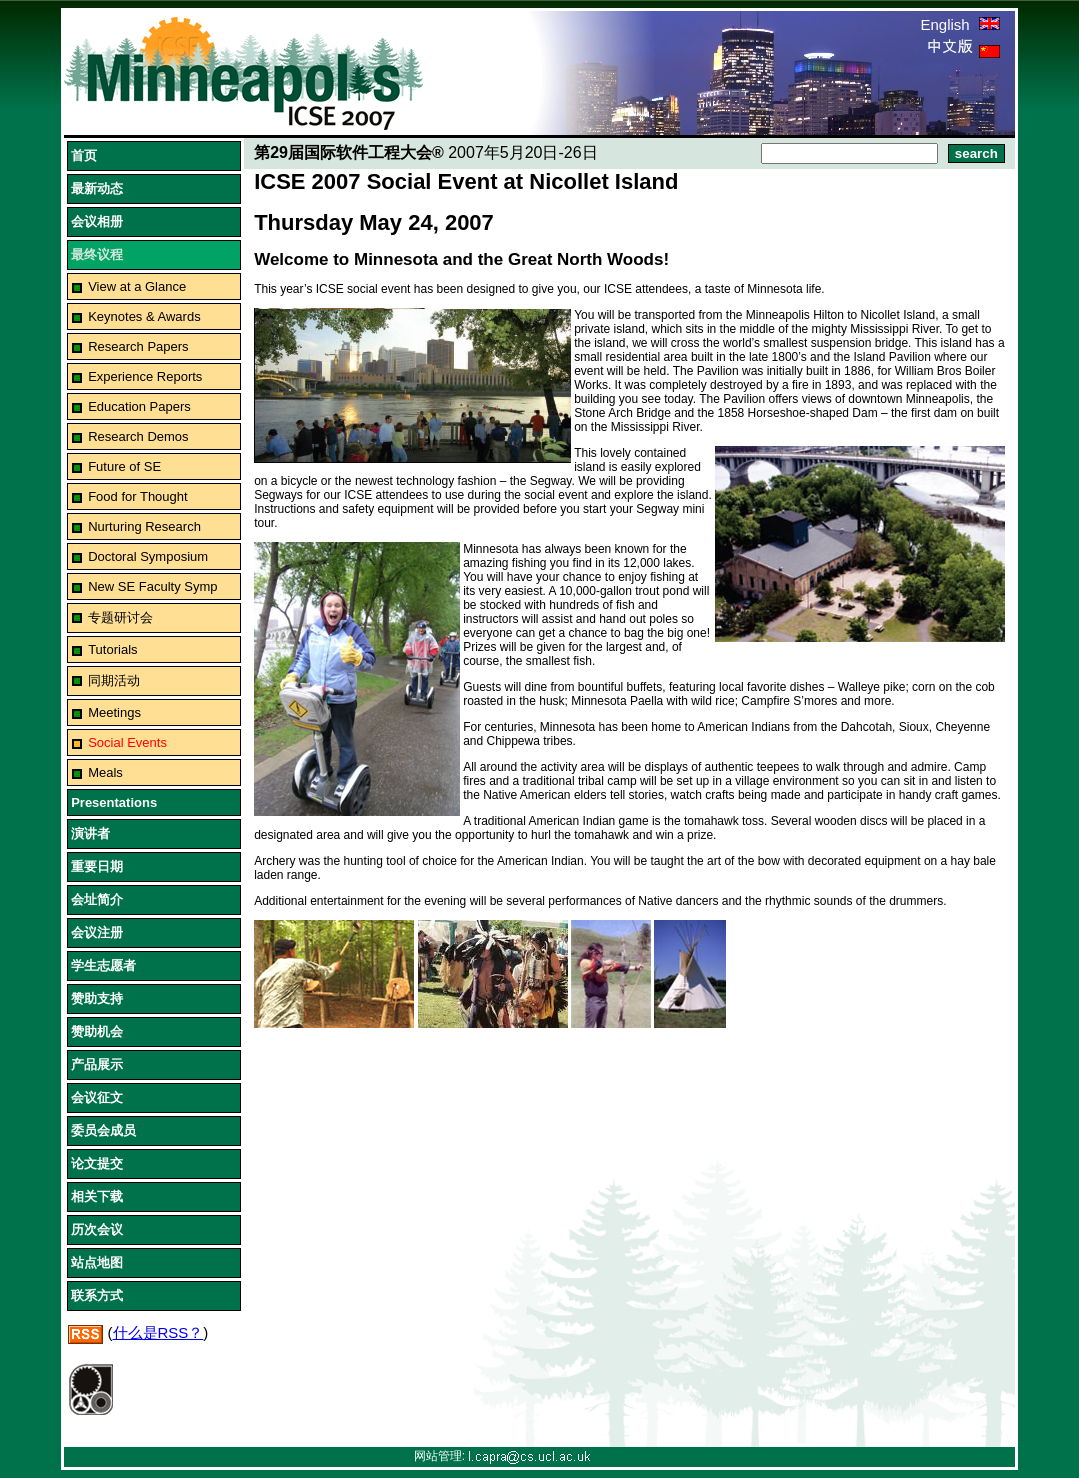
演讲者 (90, 833)
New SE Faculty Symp (152, 586)
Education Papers (139, 406)
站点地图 (97, 1262)
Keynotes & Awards (144, 316)
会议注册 (97, 932)
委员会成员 (103, 1130)
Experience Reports (145, 376)
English (959, 24)
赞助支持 (97, 998)
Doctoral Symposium (148, 556)
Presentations (114, 802)
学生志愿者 (103, 965)
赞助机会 (97, 1031)
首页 (84, 155)
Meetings (114, 712)
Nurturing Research (144, 526)
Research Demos (138, 436)
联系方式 (97, 1295)
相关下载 (97, 1196)
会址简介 (97, 899)
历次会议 (97, 1229)
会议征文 (97, 1097)
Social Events (127, 742)
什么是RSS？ (158, 1332)
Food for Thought (138, 496)
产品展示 (97, 1064)
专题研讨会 (120, 617)
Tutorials (112, 649)
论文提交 (97, 1163)
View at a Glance (137, 286)
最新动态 (97, 188)
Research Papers (138, 346)
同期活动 (114, 680)
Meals (105, 772)
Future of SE (124, 466)
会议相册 (97, 221)
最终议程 (97, 254)
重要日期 (97, 866)
